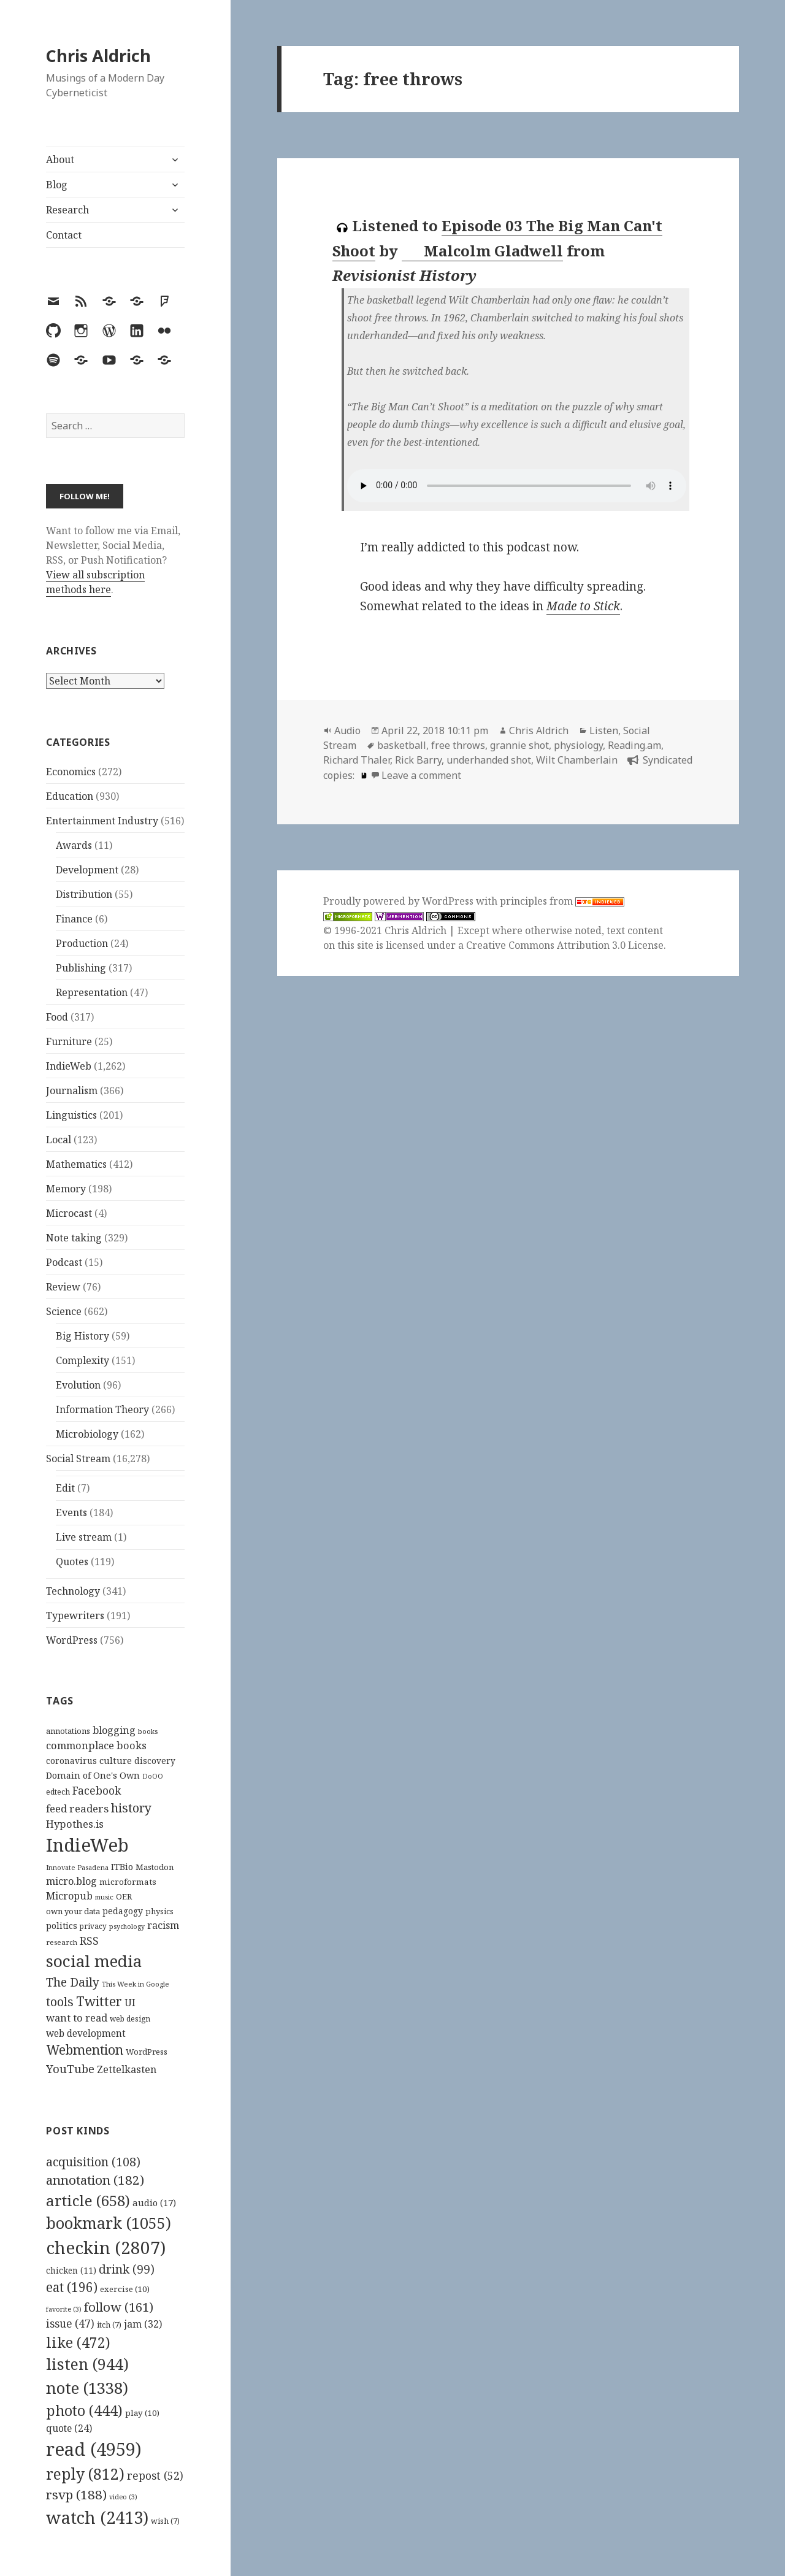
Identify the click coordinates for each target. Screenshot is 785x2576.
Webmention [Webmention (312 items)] (84, 2049)
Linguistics (71, 1115)
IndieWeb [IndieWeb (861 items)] (87, 1845)
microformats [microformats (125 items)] (127, 1881)
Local (58, 1139)
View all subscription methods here (95, 582)
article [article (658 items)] (88, 2200)
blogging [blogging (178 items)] (114, 1730)
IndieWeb (68, 1066)
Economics (71, 771)
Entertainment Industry (102, 820)
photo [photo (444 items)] (84, 2410)
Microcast (69, 1213)
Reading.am (634, 745)
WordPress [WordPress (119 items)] (146, 2051)
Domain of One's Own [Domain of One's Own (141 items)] (93, 1775)
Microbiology (87, 1434)
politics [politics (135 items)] (61, 1925)
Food (57, 1017)
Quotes (72, 1561)
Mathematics (76, 1164)
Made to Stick (583, 606)
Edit (65, 1488)
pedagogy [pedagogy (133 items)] (122, 1911)
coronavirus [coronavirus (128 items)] (71, 1760)
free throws (458, 745)
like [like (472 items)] (78, 2342)
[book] (362, 775)
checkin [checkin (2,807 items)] (106, 2247)
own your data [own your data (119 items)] (73, 1911)
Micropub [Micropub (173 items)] (69, 1896)
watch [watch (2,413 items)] (97, 2517)
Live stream (84, 1537)
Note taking (74, 1237)
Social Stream (78, 1458)
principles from (562, 901)
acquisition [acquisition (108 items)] (93, 2161)
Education (69, 796)
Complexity (82, 1360)
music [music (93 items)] (104, 1896)
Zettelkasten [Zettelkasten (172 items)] (126, 2069)
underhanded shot (488, 760)
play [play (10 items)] (142, 2412)
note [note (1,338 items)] (87, 2388)
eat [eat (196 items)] (72, 2287)
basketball (401, 745)
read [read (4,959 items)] (94, 2449)
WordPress (72, 1640)
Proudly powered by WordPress (399, 901)
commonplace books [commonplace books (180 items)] (96, 1745)
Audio (347, 730)
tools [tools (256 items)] (60, 2001)
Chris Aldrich (98, 55)
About (60, 159)
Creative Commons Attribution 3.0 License (565, 945)
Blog (56, 184)
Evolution (78, 1385)
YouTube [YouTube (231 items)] (70, 2068)
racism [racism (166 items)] (163, 1925)
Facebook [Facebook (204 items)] (96, 1790)
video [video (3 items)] (123, 2497)
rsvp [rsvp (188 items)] (76, 2494)
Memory (66, 1188)
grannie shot (519, 745)
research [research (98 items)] (61, 1942)
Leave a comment (421, 775)
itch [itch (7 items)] (109, 2325)
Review (63, 1287)
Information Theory (102, 1409)
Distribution (84, 894)
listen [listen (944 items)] (87, 2363)
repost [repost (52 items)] (155, 2475)
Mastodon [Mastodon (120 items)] (155, 1867)
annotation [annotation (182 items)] (95, 2179)
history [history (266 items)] (131, 1808)
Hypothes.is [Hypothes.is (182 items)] (75, 1824)
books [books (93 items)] (148, 1731)
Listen (603, 730)
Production (82, 943)
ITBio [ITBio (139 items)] (122, 1867)
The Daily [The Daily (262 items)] (72, 1982)
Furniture (69, 1041)
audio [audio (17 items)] (154, 2202)
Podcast (64, 1262)
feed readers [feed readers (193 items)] (77, 1808)
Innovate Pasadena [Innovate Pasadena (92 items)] (77, 1867)
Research (67, 210)
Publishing (81, 968)
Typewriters (75, 1615)
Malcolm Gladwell (483, 250)
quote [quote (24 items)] (69, 2428)
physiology (578, 745)
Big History (82, 1336)
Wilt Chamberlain (577, 760)
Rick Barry (418, 760)
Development (87, 869)
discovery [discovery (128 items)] (154, 1760)
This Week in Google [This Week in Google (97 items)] (135, 1983)
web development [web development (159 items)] (86, 2033)
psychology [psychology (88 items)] (127, 1926)
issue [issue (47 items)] (70, 2324)
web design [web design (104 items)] (130, 2019)
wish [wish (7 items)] (165, 2521)
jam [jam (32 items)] (143, 2324)
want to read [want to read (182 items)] (76, 2018)
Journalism (72, 1090)
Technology (73, 1591)
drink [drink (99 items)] (127, 2269)
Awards (74, 845)
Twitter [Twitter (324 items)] (99, 2001)
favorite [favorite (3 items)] (64, 2309)
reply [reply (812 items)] (85, 2474)
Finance (74, 919)
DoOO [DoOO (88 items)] (152, 1776)
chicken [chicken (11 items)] (71, 2270)
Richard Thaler (356, 760)
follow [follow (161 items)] (118, 2306)
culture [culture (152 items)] (115, 1760)
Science (64, 1311)
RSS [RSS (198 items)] (89, 1941)
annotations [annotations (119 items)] (68, 1730)
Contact (64, 235)
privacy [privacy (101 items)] (93, 1926)
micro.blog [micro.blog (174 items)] (71, 1881)
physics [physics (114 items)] (159, 1911)
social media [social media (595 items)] (94, 1961)
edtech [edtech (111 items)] (58, 1792)
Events (71, 1512)
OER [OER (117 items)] (124, 1896)
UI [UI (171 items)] (130, 2002)
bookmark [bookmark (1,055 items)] (108, 2222)
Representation (92, 992)
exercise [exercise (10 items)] (125, 2288)
